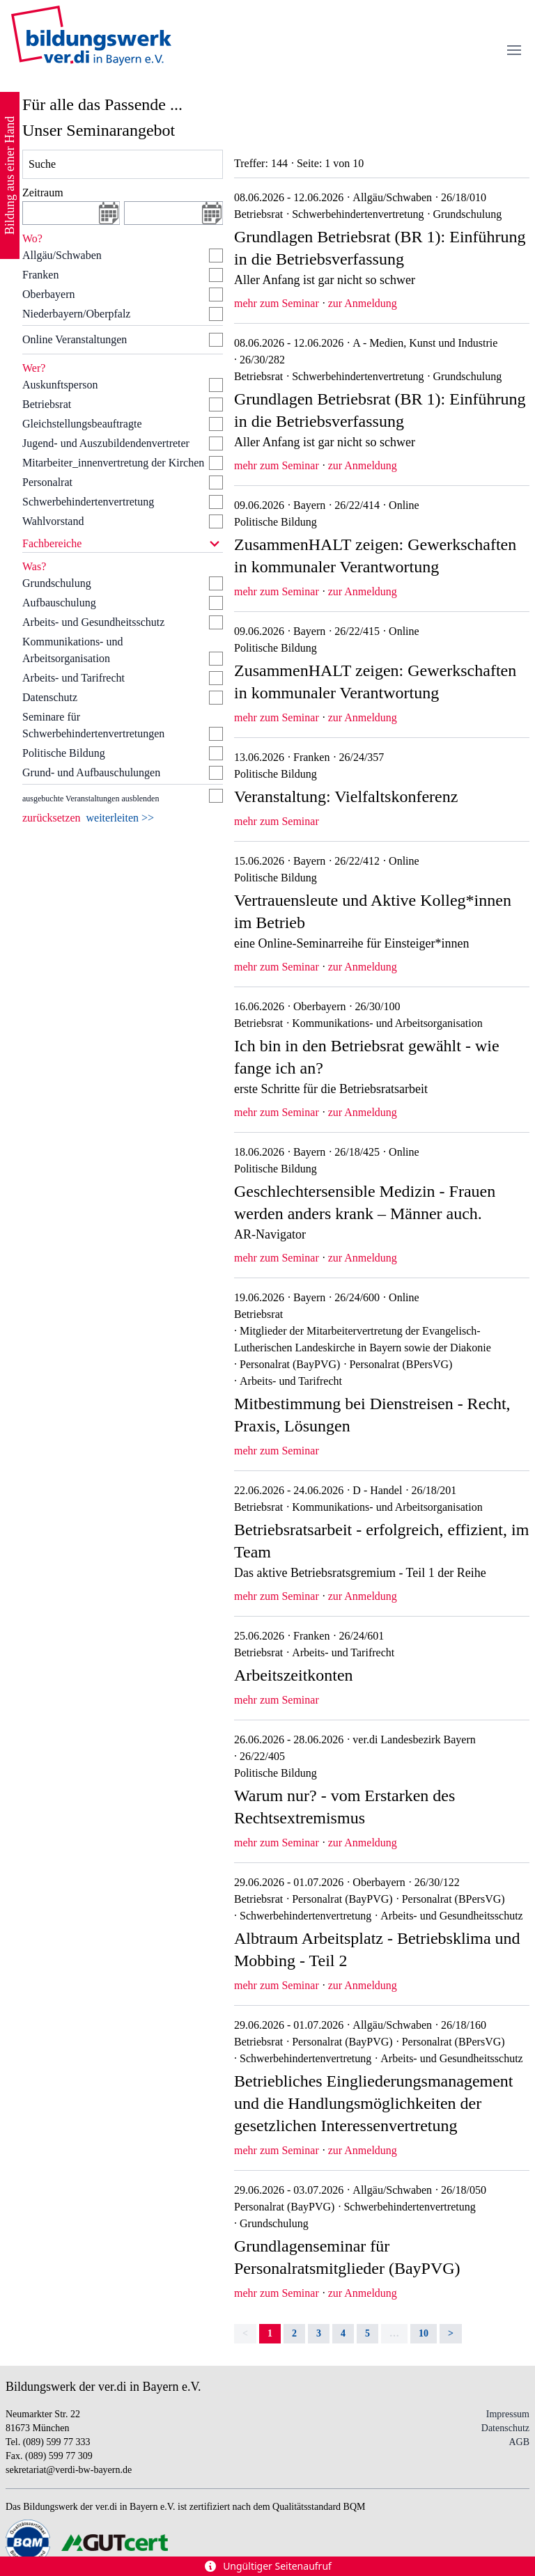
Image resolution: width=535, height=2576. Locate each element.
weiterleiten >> (120, 818)
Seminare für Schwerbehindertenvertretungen (93, 725)
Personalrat (47, 482)
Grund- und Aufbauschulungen (91, 772)
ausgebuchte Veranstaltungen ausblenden (90, 798)
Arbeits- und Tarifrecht (73, 678)
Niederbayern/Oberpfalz (76, 314)
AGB (519, 2442)
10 (423, 2333)
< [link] (245, 2333)
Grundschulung (56, 583)
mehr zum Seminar (276, 303)
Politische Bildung (63, 753)
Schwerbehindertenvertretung (88, 502)
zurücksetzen (51, 818)
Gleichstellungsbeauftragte (82, 424)
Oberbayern (48, 294)
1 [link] (270, 2333)
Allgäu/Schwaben (62, 255)
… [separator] (394, 2333)
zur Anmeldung (362, 303)
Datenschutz (49, 697)
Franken (40, 275)
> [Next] (450, 2333)
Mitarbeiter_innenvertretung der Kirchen (113, 463)
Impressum (507, 2414)
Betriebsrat (46, 404)
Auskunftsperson (60, 385)
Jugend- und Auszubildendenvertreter (105, 443)
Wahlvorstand (53, 521)
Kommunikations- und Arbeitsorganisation (72, 650)
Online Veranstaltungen (74, 339)
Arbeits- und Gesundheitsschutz (93, 622)
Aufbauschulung (59, 602)
